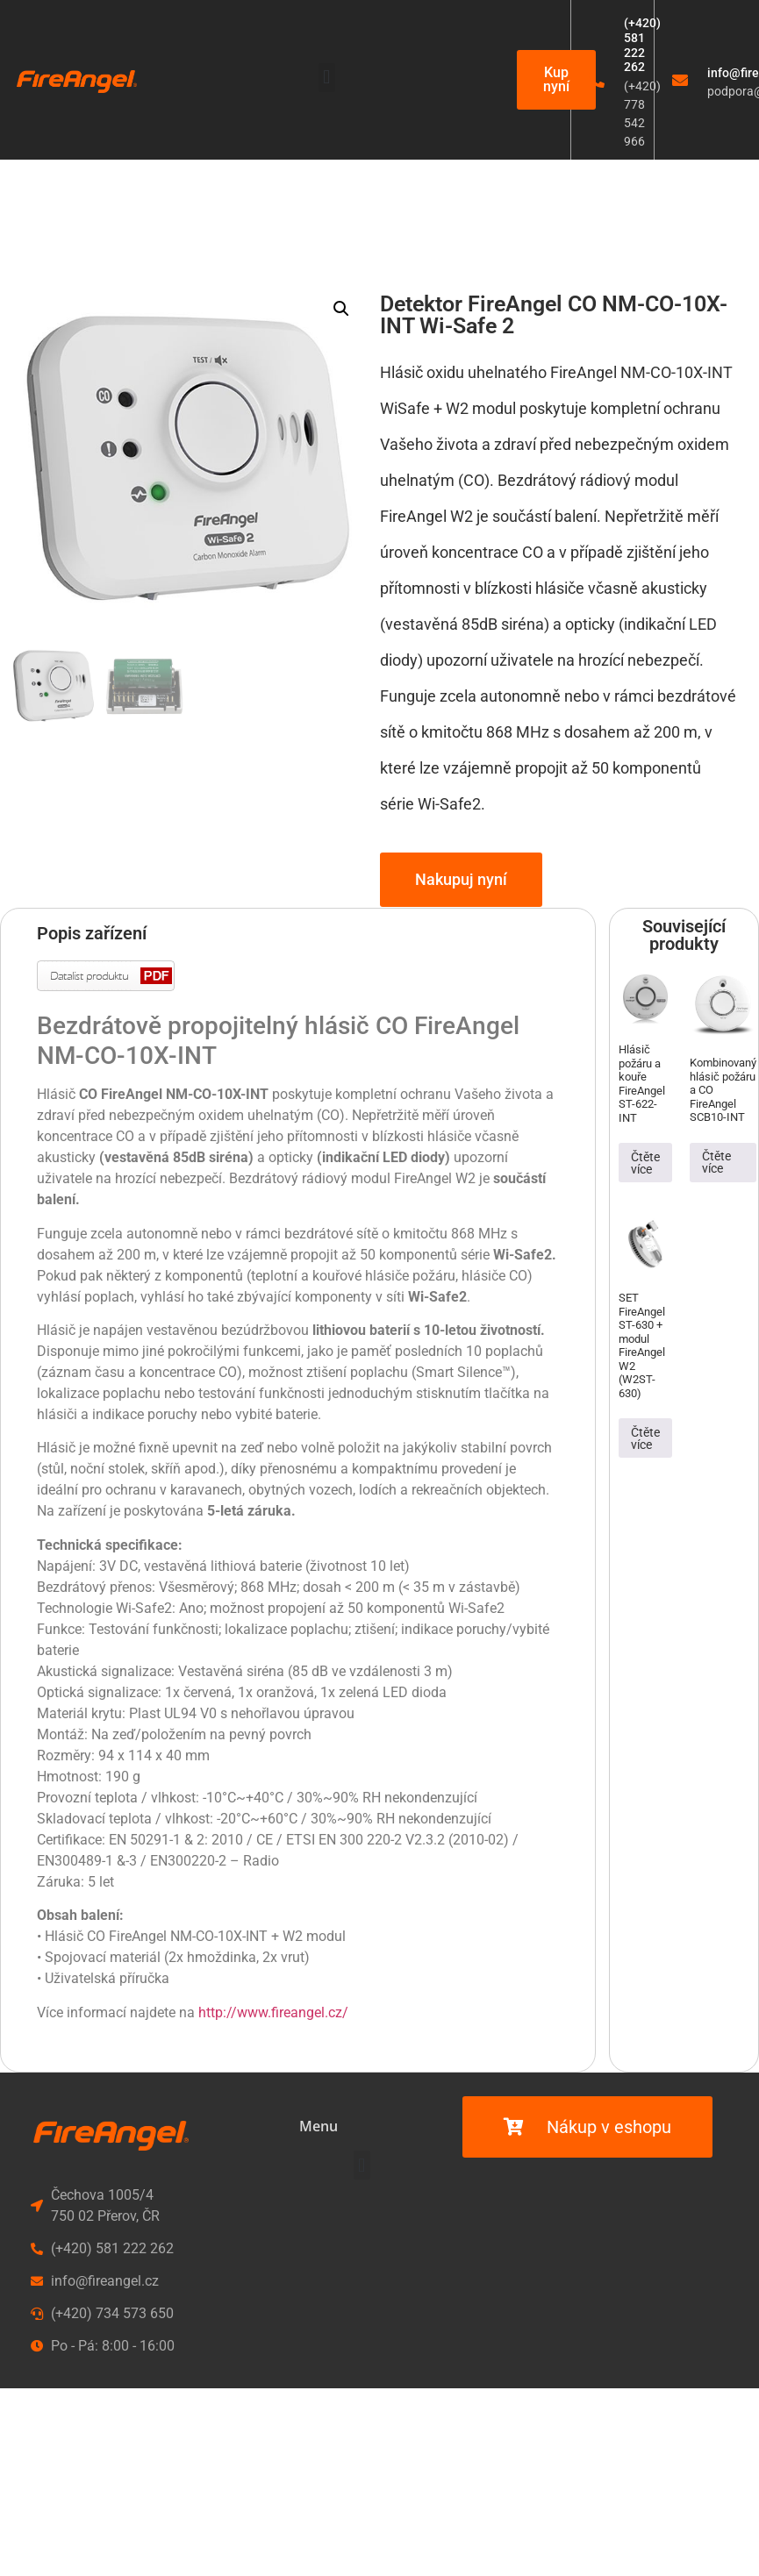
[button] (327, 77)
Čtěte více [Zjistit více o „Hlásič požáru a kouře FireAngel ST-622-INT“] (645, 1163)
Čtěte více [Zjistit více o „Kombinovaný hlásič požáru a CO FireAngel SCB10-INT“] (716, 1162)
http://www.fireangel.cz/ (273, 2012)
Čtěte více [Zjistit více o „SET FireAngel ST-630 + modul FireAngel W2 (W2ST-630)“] (645, 1438)
